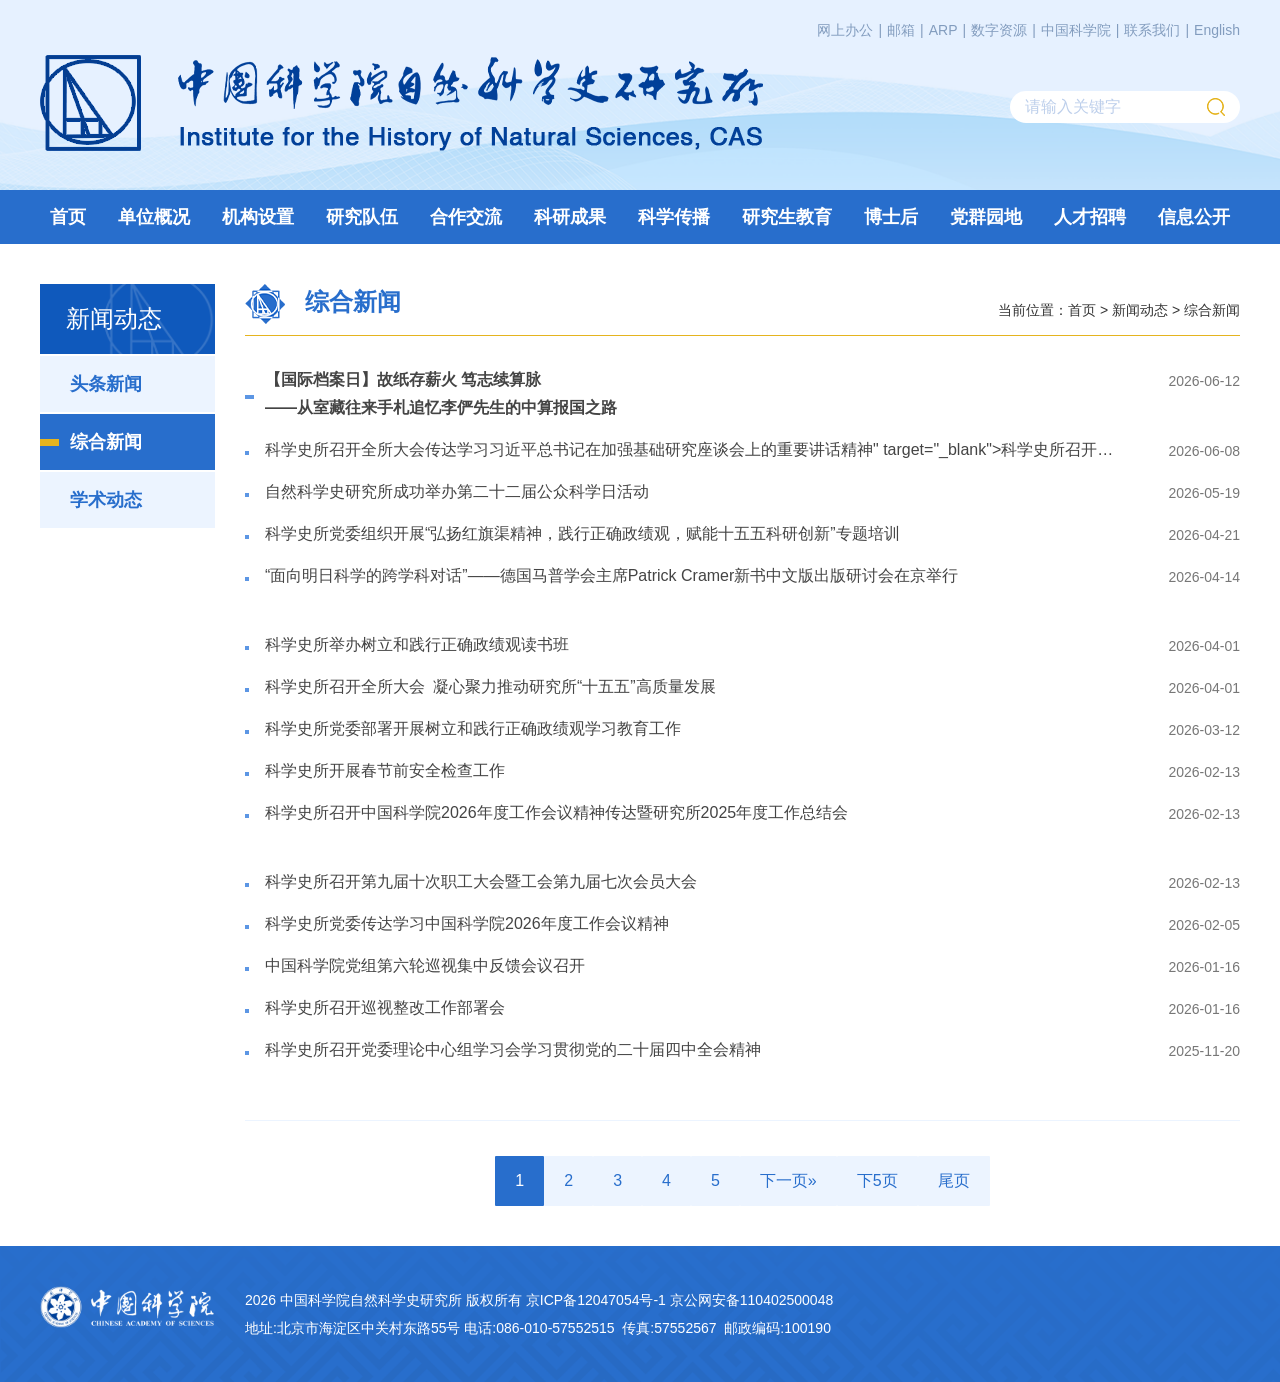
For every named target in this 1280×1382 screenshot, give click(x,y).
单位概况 (154, 217)
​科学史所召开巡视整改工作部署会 (385, 1007)
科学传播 (674, 217)
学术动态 (106, 500)
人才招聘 (1090, 217)
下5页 (877, 1180)
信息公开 (1194, 217)
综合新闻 (106, 442)
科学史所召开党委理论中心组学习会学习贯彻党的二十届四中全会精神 (513, 1049)
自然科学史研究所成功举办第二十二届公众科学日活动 (457, 491)
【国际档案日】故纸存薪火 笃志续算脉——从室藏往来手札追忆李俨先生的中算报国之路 (441, 393)
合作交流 (466, 217)
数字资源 (999, 30)
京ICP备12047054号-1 (596, 1300)
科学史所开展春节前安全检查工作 (385, 770)
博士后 (891, 217)
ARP (943, 30)
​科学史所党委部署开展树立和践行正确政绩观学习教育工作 (473, 728)
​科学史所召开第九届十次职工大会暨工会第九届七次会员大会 (481, 881)
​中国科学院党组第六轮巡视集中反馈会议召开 (425, 965)
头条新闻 (106, 384)
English (1217, 30)
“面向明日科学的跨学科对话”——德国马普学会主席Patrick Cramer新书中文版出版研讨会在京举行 (611, 575)
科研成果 (570, 217)
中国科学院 (1076, 30)
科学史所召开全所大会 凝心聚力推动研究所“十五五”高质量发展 (490, 686)
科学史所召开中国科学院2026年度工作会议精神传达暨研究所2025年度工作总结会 (556, 812)
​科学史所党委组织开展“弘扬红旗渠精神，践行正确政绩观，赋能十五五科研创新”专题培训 (582, 533)
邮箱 (901, 30)
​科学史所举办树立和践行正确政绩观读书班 (417, 644)
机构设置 (258, 217)
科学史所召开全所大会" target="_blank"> (694, 449)
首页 (68, 217)
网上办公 (845, 30)
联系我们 (1152, 30)
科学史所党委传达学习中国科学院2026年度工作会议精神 (467, 923)
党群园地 (986, 217)
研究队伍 (362, 217)
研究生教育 (787, 217)
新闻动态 (1140, 309)
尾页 (954, 1180)
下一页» (788, 1180)
